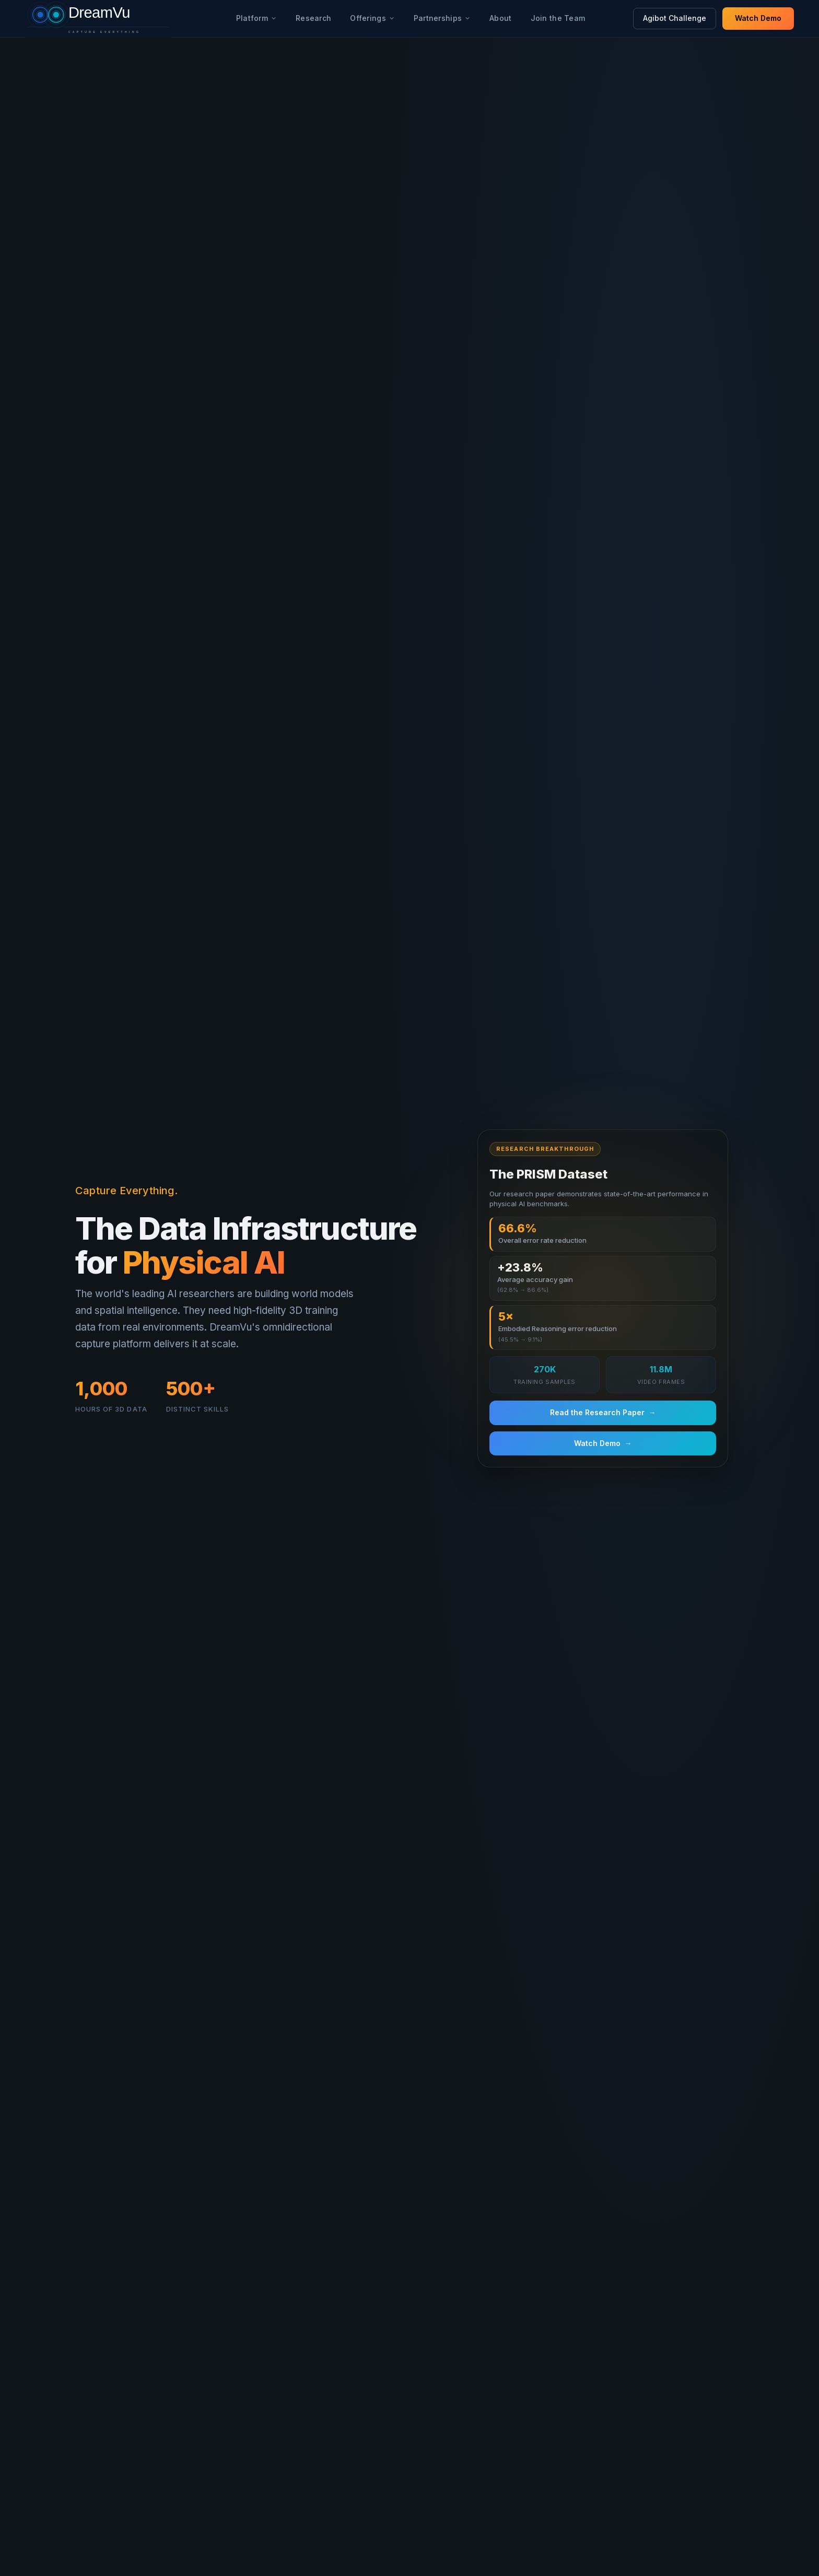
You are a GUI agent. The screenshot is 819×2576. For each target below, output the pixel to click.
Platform (256, 18)
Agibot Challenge (674, 18)
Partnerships (442, 18)
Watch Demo (758, 18)
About (500, 18)
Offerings (372, 18)
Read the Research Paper (603, 1412)
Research (313, 18)
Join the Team (558, 18)
